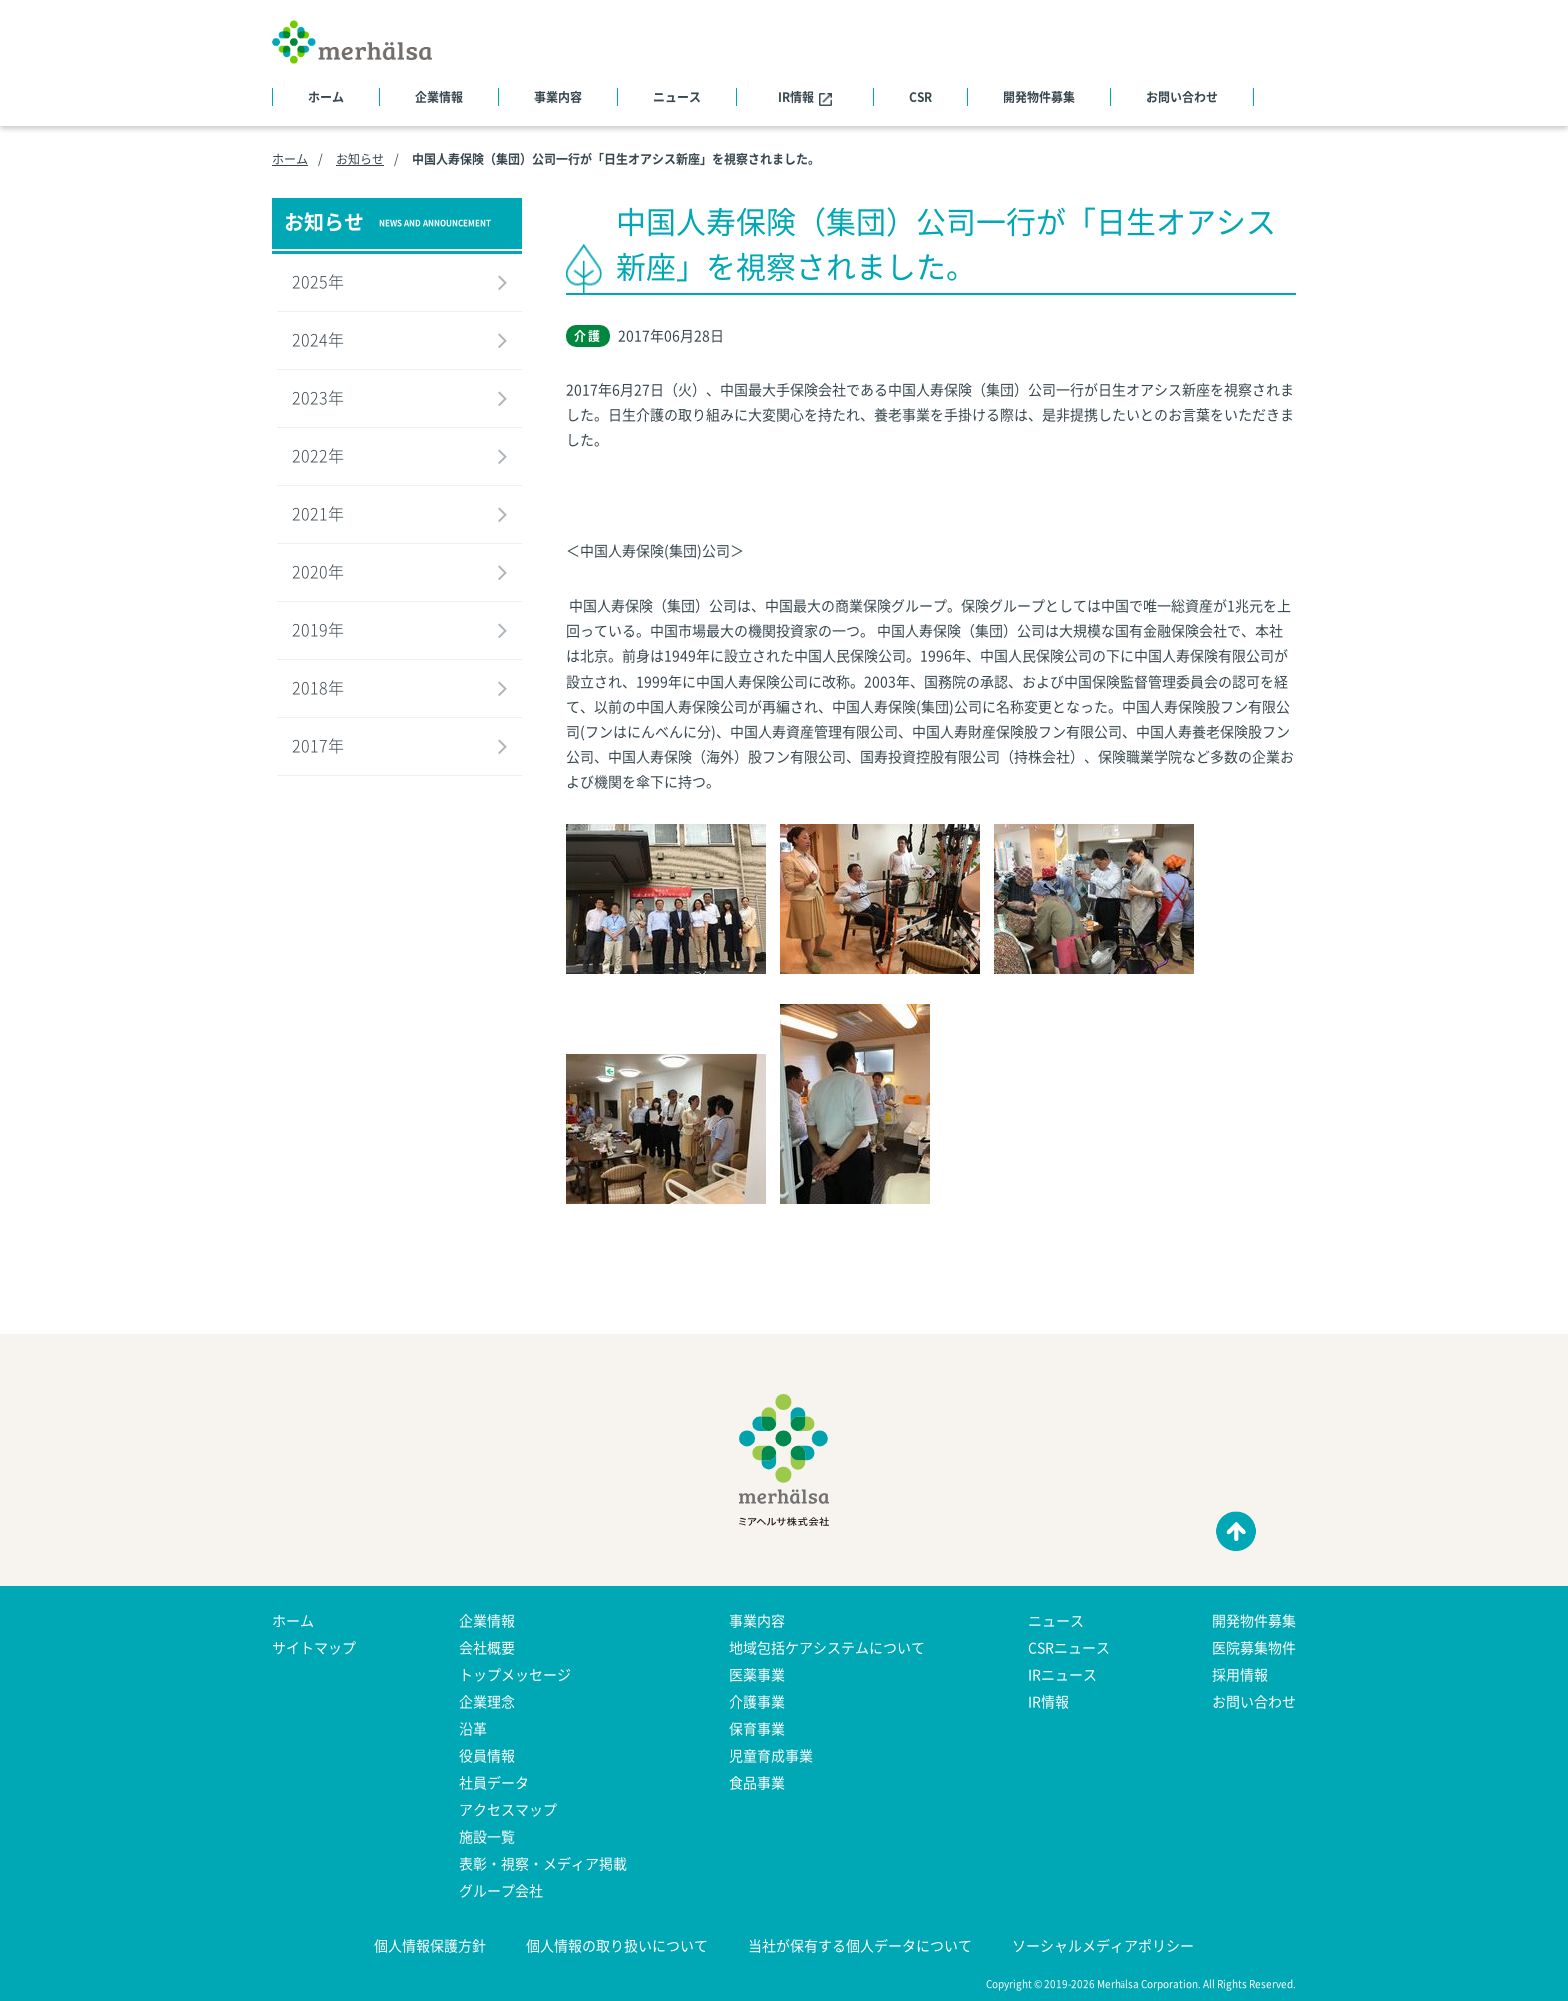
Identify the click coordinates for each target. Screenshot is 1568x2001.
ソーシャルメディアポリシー (1103, 1945)
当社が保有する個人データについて (860, 1945)
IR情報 (805, 97)
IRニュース (1062, 1674)
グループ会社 (501, 1890)
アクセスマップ (508, 1809)
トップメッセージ (515, 1674)
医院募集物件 (1254, 1647)
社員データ (494, 1782)
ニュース (677, 97)
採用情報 (1240, 1674)
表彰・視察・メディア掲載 (543, 1863)
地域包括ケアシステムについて (827, 1647)
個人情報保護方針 (430, 1945)
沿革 (473, 1728)
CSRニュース (1069, 1647)
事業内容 (558, 97)
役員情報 (487, 1755)
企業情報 (439, 97)
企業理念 (487, 1701)
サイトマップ (314, 1647)
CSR (920, 97)
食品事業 (757, 1782)
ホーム (326, 97)
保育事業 (757, 1728)
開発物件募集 (1039, 97)
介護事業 (757, 1701)
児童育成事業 (771, 1755)
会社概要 (487, 1647)
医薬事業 (757, 1674)
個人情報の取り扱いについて (617, 1945)
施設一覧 (487, 1836)
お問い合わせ (1182, 97)
